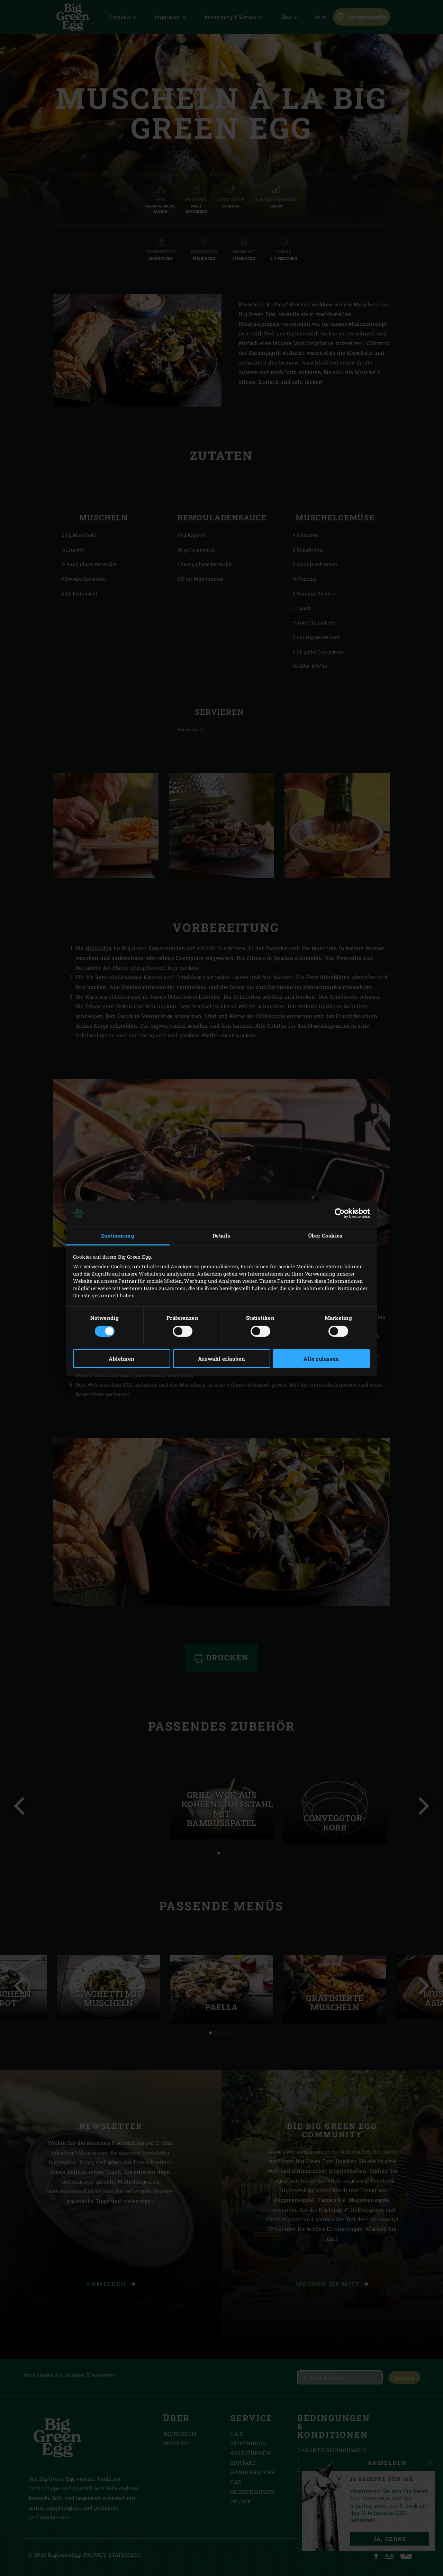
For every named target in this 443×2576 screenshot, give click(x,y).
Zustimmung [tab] (117, 1235)
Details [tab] (221, 1235)
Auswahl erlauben (221, 1358)
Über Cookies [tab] (325, 1235)
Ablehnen (121, 1358)
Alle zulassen (321, 1358)
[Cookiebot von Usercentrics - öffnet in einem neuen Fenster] (339, 1213)
